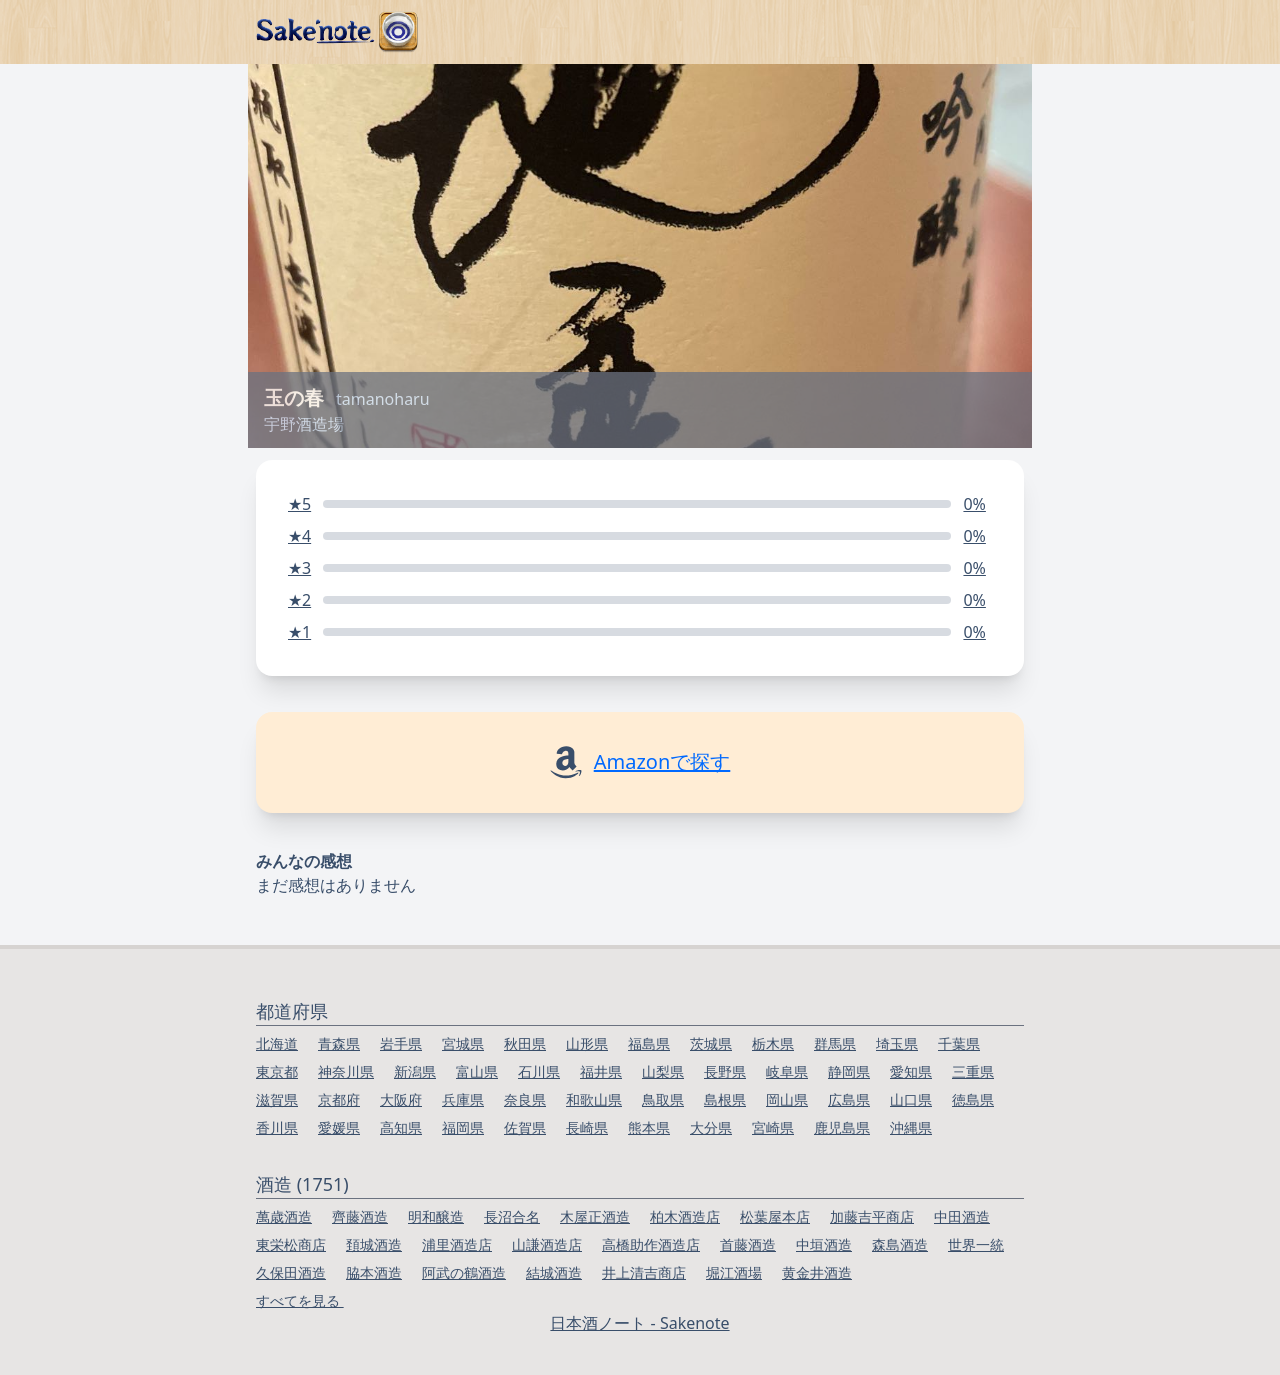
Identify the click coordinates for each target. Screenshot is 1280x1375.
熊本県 (649, 1127)
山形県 (587, 1043)
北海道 (277, 1043)
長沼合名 (512, 1216)
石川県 (539, 1071)
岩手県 (401, 1043)
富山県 (477, 1071)
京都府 (339, 1099)
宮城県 (463, 1043)
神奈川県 (346, 1071)
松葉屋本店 (775, 1216)
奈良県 (525, 1099)
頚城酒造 (374, 1244)
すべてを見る (300, 1300)
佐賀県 (525, 1127)
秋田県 (525, 1043)
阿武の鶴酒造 (464, 1272)
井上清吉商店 (644, 1272)
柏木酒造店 (685, 1216)
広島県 (849, 1099)
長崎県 (587, 1127)
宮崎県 (773, 1127)
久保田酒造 (291, 1272)
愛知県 (911, 1071)
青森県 (339, 1043)
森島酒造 (900, 1244)
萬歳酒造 (284, 1216)
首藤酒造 (748, 1244)
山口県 (911, 1099)
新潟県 (415, 1071)
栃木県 (773, 1043)
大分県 (711, 1127)
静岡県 (849, 1071)
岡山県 (787, 1099)
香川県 (277, 1127)
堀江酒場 (734, 1272)
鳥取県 (663, 1099)
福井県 (601, 1071)
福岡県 (463, 1127)
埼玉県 (897, 1043)
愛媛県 (339, 1127)
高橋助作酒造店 (651, 1244)
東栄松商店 (291, 1244)
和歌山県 (594, 1099)
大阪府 (401, 1099)
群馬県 (835, 1043)
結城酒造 (554, 1272)
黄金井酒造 (817, 1272)
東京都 (277, 1071)
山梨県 (663, 1071)
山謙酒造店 (547, 1244)
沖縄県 (911, 1127)
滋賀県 (277, 1099)
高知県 (401, 1127)
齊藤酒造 (360, 1216)
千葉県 (959, 1043)
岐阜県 (787, 1071)
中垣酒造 (824, 1244)
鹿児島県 (842, 1127)
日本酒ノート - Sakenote (639, 1323)
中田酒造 (962, 1216)
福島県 (649, 1043)
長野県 (725, 1071)
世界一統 (976, 1244)
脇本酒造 (374, 1272)
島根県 (725, 1099)
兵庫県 (463, 1099)
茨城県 (711, 1043)
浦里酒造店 (457, 1244)
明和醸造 (436, 1216)
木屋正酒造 (595, 1216)
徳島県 (973, 1099)
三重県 (973, 1071)
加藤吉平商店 (872, 1216)
